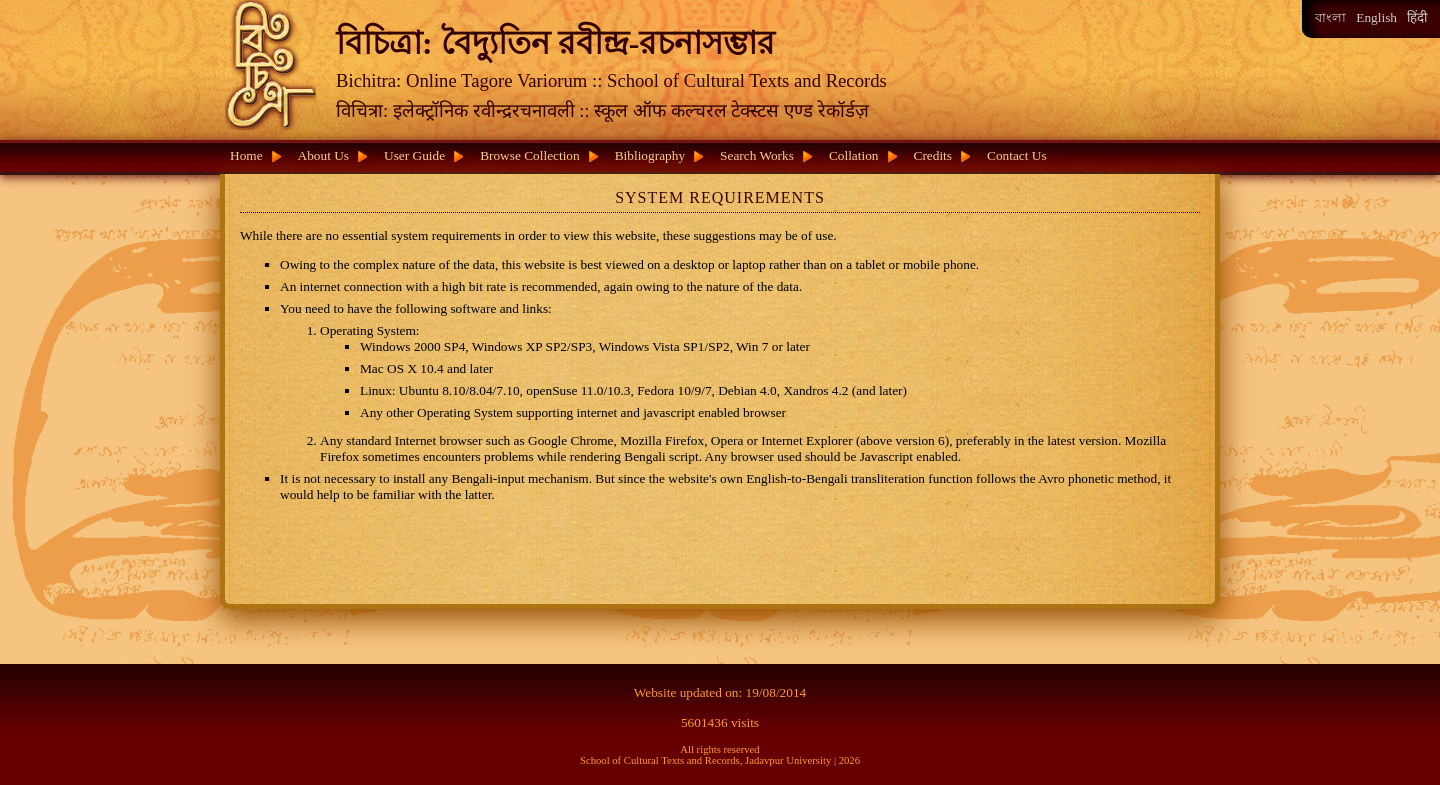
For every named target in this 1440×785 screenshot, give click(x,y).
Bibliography (650, 155)
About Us (323, 155)
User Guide (414, 155)
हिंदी (1417, 17)
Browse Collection (530, 155)
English (1376, 17)
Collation (854, 155)
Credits (933, 155)
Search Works (757, 155)
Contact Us (1017, 155)
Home (246, 155)
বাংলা (1330, 17)
